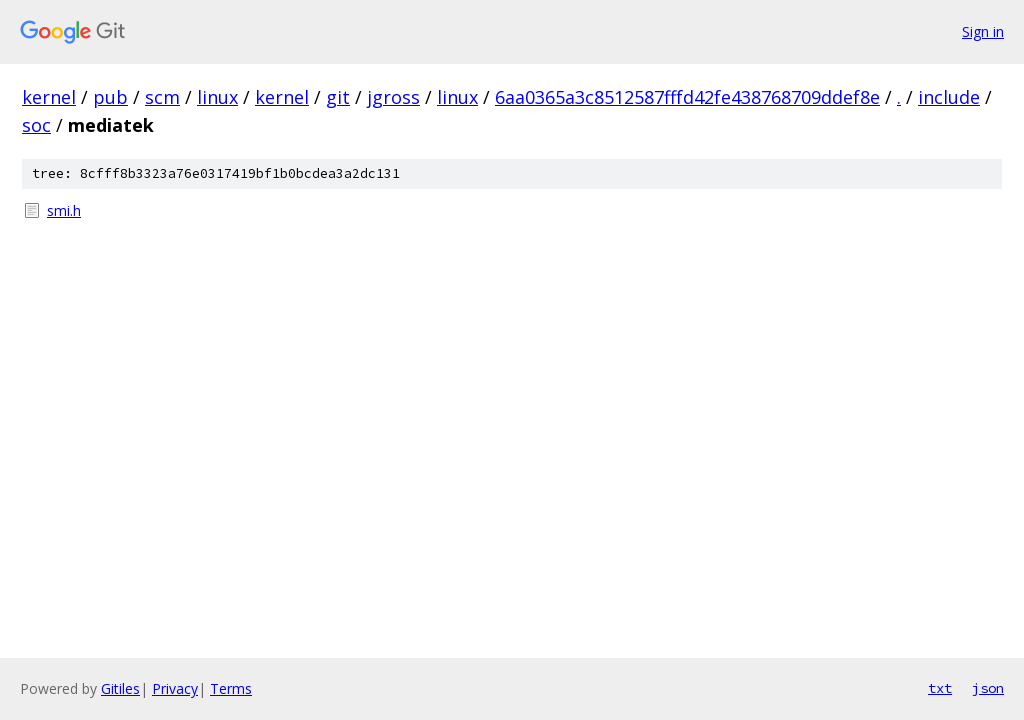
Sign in (983, 31)
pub (110, 97)
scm (162, 97)
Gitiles (120, 688)
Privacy (175, 688)
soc (36, 125)
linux (217, 97)
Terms (231, 688)
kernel (49, 97)
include (949, 97)
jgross (393, 97)
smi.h (64, 210)
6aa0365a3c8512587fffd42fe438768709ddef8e (687, 97)
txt (940, 688)
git (338, 97)
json (988, 688)
